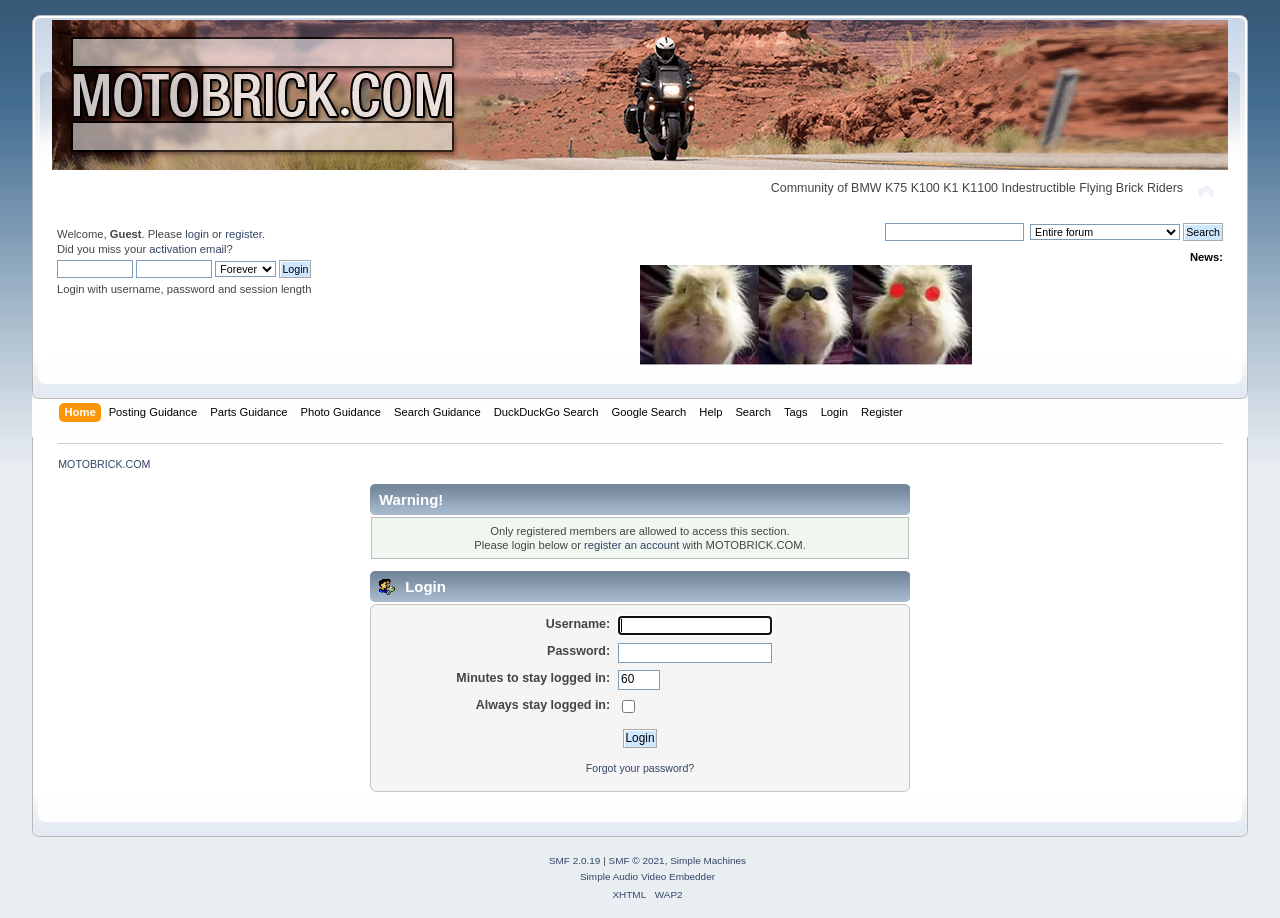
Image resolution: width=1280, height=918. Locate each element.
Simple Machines (708, 860)
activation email (187, 249)
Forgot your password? (640, 768)
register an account (631, 545)
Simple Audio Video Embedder (647, 876)
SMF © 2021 (637, 860)
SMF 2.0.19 (575, 860)
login (197, 234)
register (243, 234)
